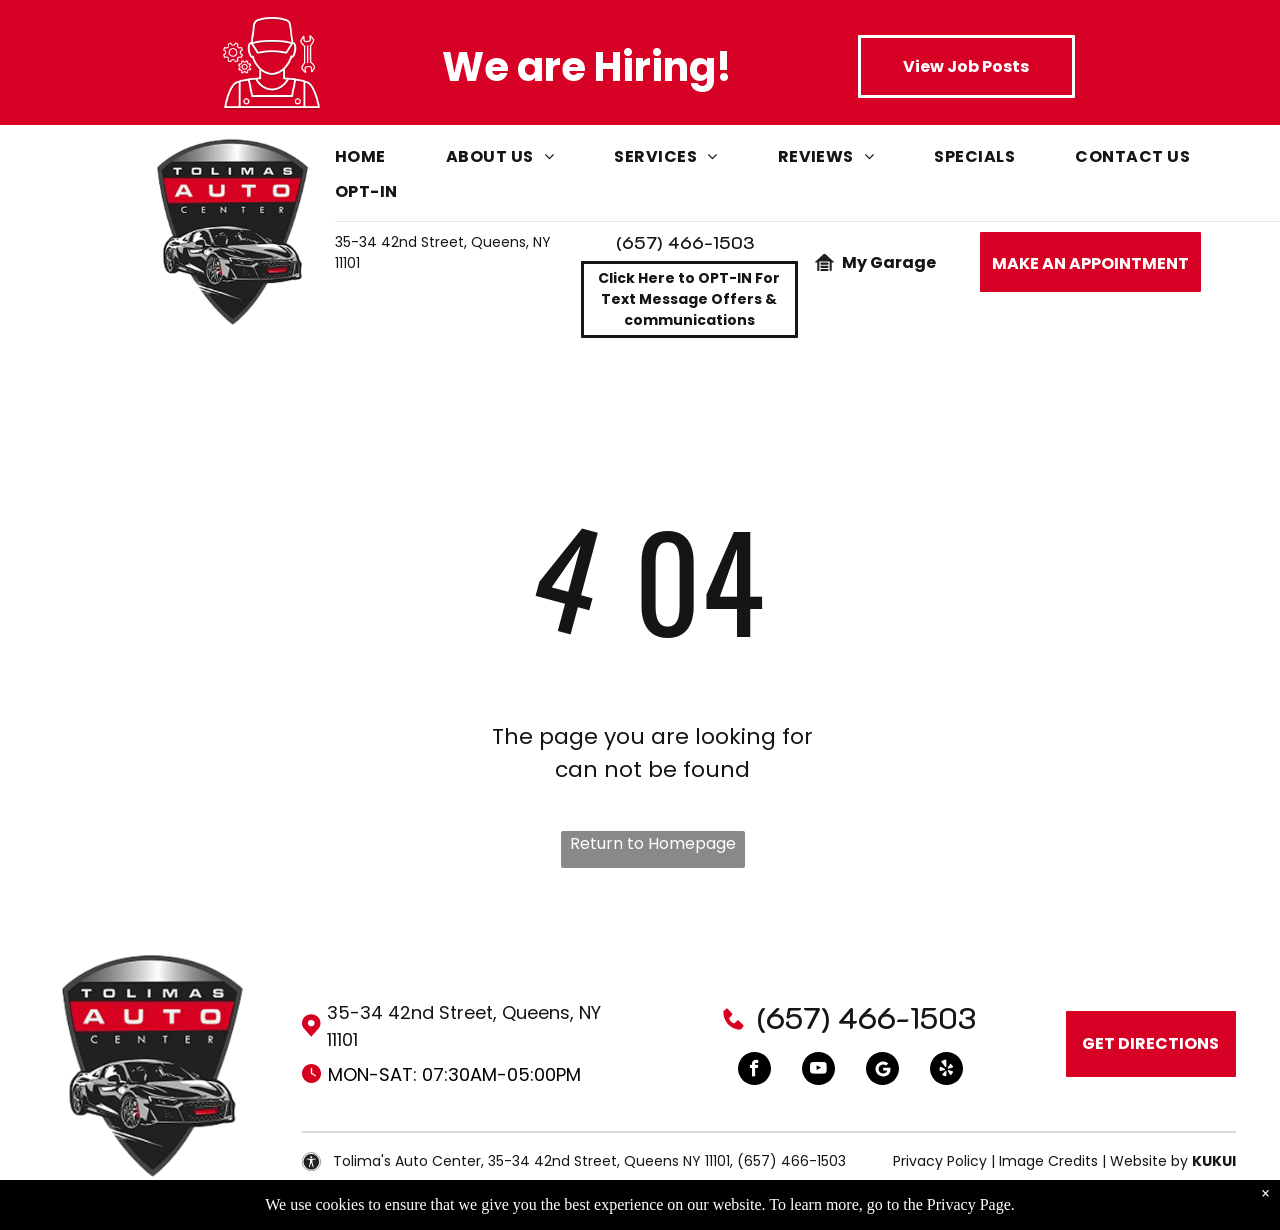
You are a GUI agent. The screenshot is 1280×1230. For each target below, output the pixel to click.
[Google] (882, 1071)
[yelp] (946, 1071)
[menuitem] (390, 161)
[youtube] (818, 1071)
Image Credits (1048, 1161)
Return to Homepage (653, 843)
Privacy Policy (940, 1161)
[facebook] (754, 1071)
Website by (1149, 1161)
